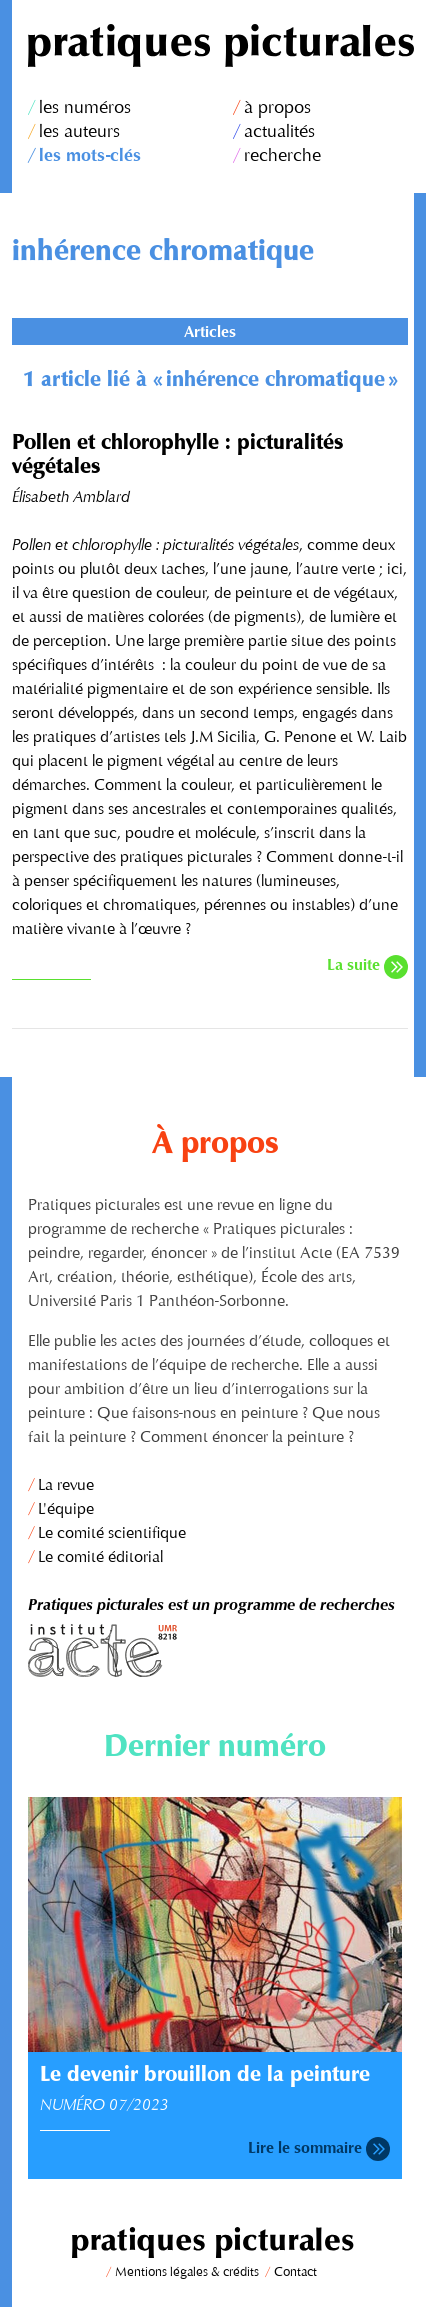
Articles (210, 333)
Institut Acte (215, 1650)
